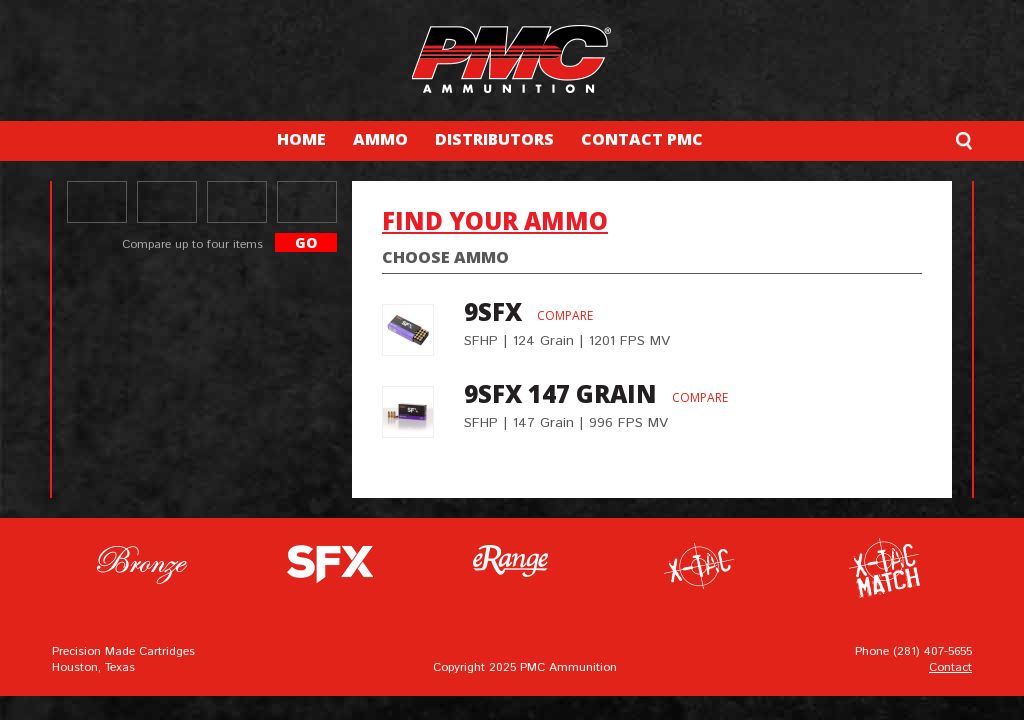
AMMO (380, 139)
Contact (950, 667)
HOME (301, 139)
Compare (565, 315)
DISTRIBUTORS (494, 139)
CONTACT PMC (642, 139)
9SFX (493, 311)
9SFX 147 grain (560, 393)
